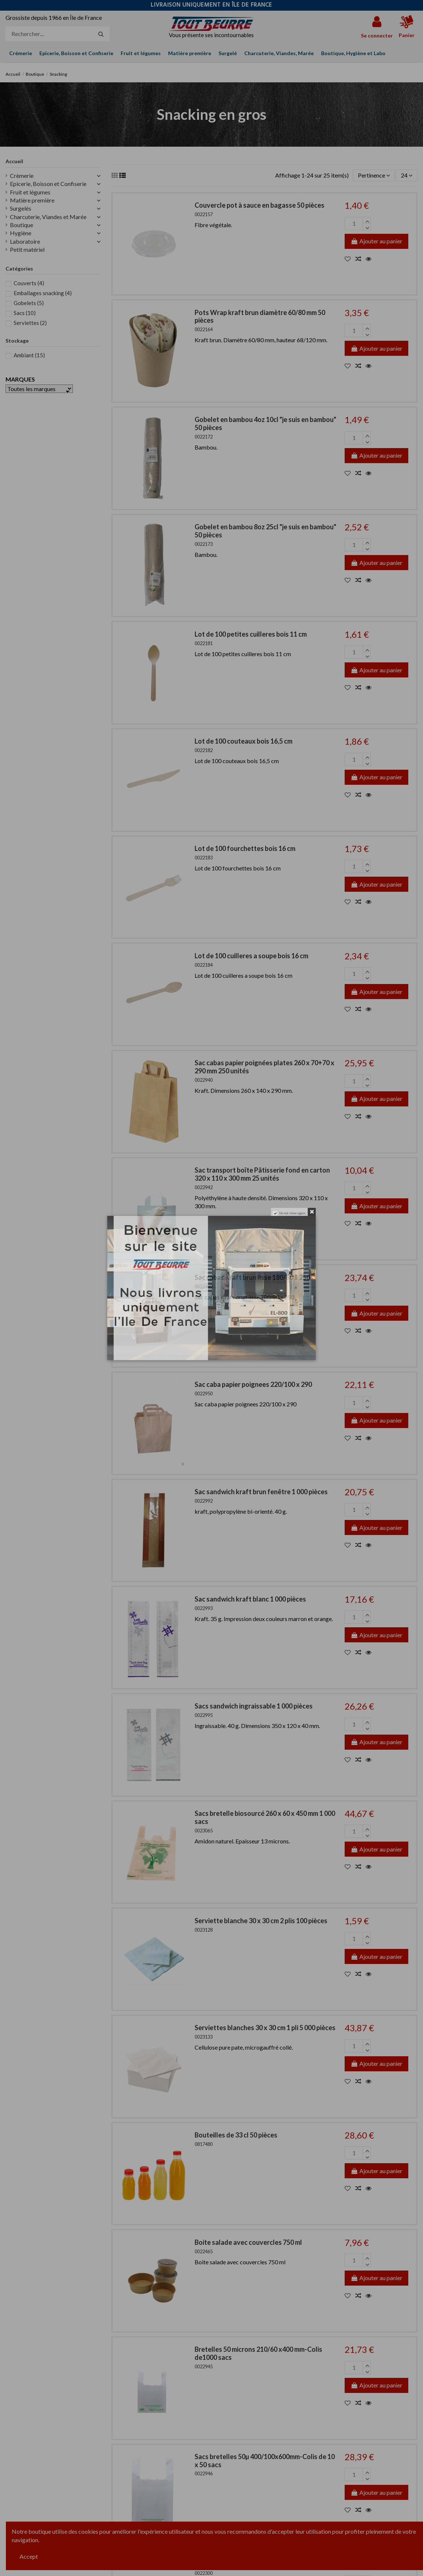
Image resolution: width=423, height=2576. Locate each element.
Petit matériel (27, 249)
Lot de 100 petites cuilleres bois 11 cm (251, 634)
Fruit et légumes (30, 192)
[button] (353, 53)
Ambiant (29, 355)
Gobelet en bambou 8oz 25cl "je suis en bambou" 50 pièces (265, 531)
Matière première (32, 200)
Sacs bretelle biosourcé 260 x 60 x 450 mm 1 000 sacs (265, 1817)
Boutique (21, 224)
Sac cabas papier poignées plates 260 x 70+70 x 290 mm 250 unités (264, 1067)
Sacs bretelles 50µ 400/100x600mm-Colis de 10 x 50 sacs (265, 2460)
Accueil (14, 161)
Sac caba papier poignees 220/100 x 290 (253, 1384)
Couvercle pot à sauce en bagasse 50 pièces (259, 205)
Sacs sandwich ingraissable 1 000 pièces (254, 1706)
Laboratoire (25, 241)
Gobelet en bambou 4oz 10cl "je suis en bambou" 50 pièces (265, 423)
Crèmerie (21, 175)
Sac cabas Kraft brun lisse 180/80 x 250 (252, 1277)
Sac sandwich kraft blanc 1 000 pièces (250, 1599)
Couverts (29, 283)
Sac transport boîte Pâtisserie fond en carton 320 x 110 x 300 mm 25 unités (262, 1174)
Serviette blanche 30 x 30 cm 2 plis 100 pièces (261, 1921)
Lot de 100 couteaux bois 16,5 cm (243, 741)
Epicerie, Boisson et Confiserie (48, 183)
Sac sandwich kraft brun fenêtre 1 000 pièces (261, 1492)
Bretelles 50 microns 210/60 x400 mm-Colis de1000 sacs (258, 2353)
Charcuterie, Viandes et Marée (48, 216)
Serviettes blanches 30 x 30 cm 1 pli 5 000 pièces (265, 2028)
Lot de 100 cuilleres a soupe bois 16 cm (251, 956)
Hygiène (20, 232)
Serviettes (30, 322)
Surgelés (20, 208)
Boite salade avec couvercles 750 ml (248, 2242)
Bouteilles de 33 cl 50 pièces (236, 2135)
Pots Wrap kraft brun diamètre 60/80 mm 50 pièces (260, 316)
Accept (28, 2556)
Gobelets (29, 303)
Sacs (25, 313)
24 (406, 175)
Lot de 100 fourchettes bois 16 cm (245, 848)
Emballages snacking (43, 293)
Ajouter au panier (376, 240)
